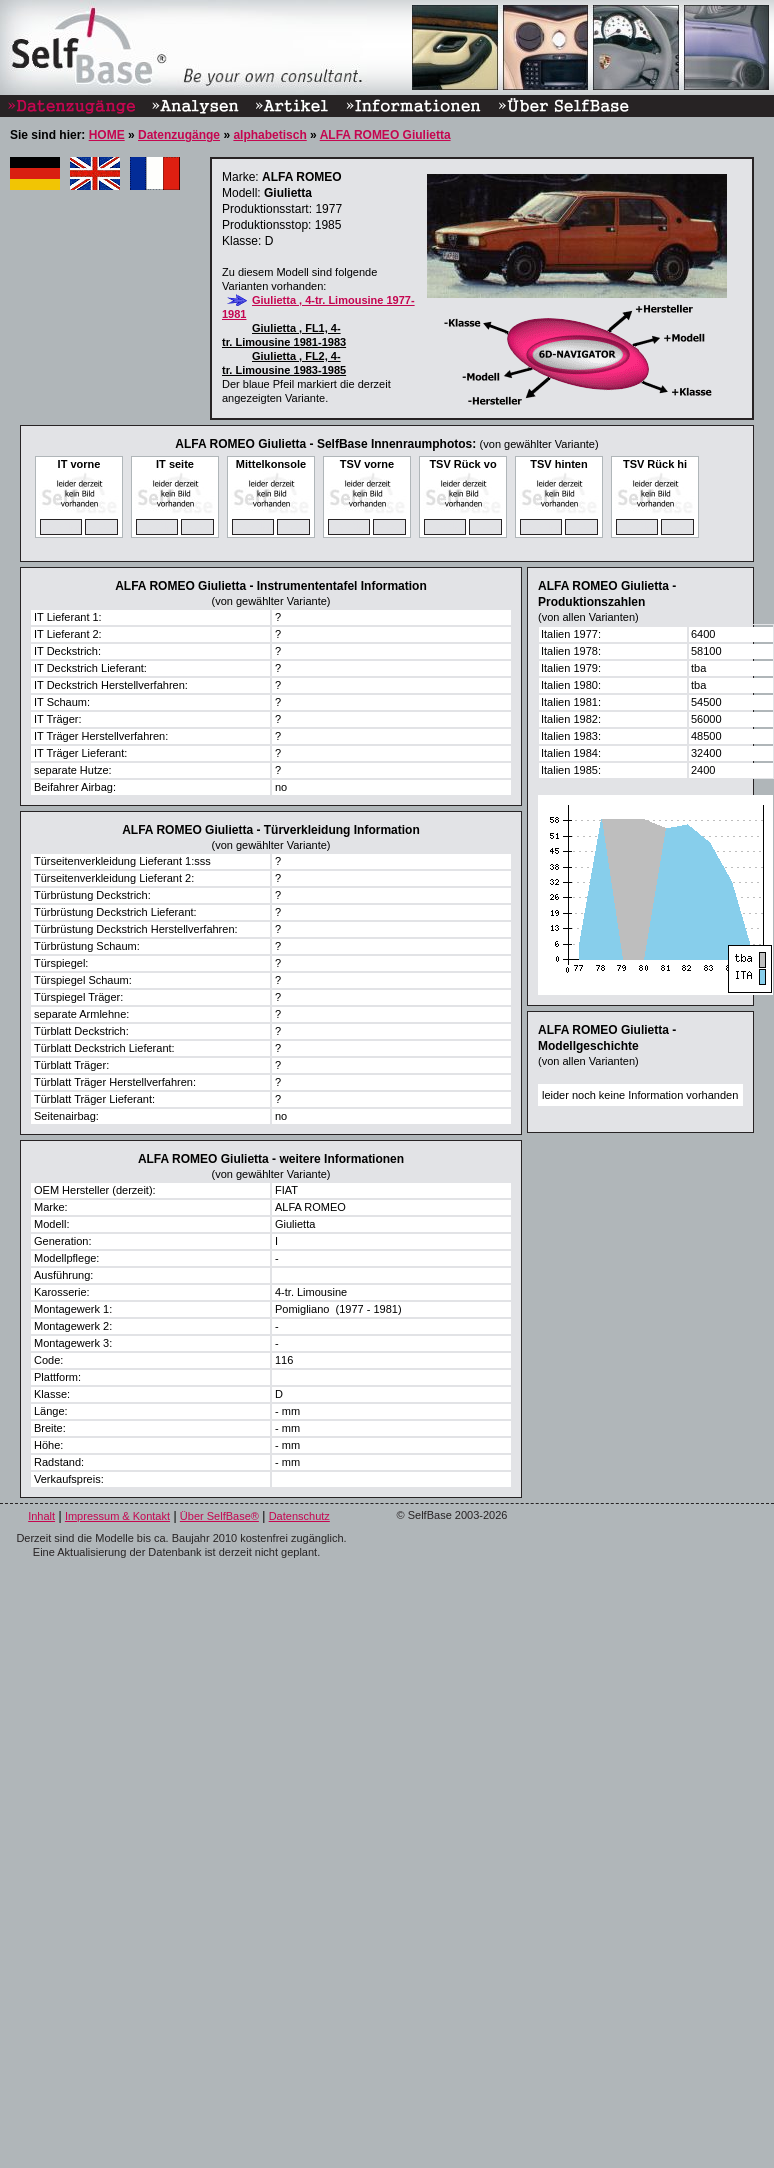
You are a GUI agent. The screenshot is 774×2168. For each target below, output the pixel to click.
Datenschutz (299, 1516)
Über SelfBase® (219, 1516)
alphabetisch (269, 135)
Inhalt (41, 1516)
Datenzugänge (179, 135)
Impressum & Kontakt (117, 1516)
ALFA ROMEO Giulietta (385, 135)
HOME (107, 135)
